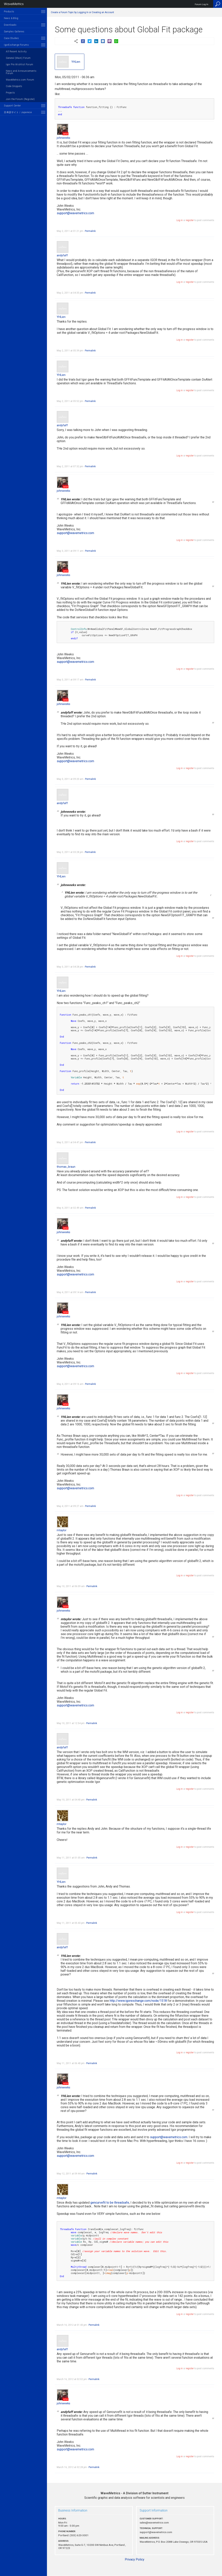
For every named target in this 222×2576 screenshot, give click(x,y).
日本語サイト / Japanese (18, 112)
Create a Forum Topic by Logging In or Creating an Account (82, 12)
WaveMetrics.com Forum (20, 79)
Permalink (90, 231)
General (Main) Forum (18, 58)
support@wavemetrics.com (75, 213)
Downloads (10, 25)
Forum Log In (201, 4)
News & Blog (11, 18)
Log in (179, 220)
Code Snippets (14, 86)
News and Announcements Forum (21, 72)
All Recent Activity (16, 51)
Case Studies (11, 38)
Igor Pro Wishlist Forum (19, 64)
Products (9, 11)
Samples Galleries (14, 31)
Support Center (12, 105)
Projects (10, 92)
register (190, 220)
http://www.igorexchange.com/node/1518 (138, 2001)
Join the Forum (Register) (20, 99)
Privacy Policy (134, 2559)
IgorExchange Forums (16, 45)
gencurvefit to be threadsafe (109, 2202)
